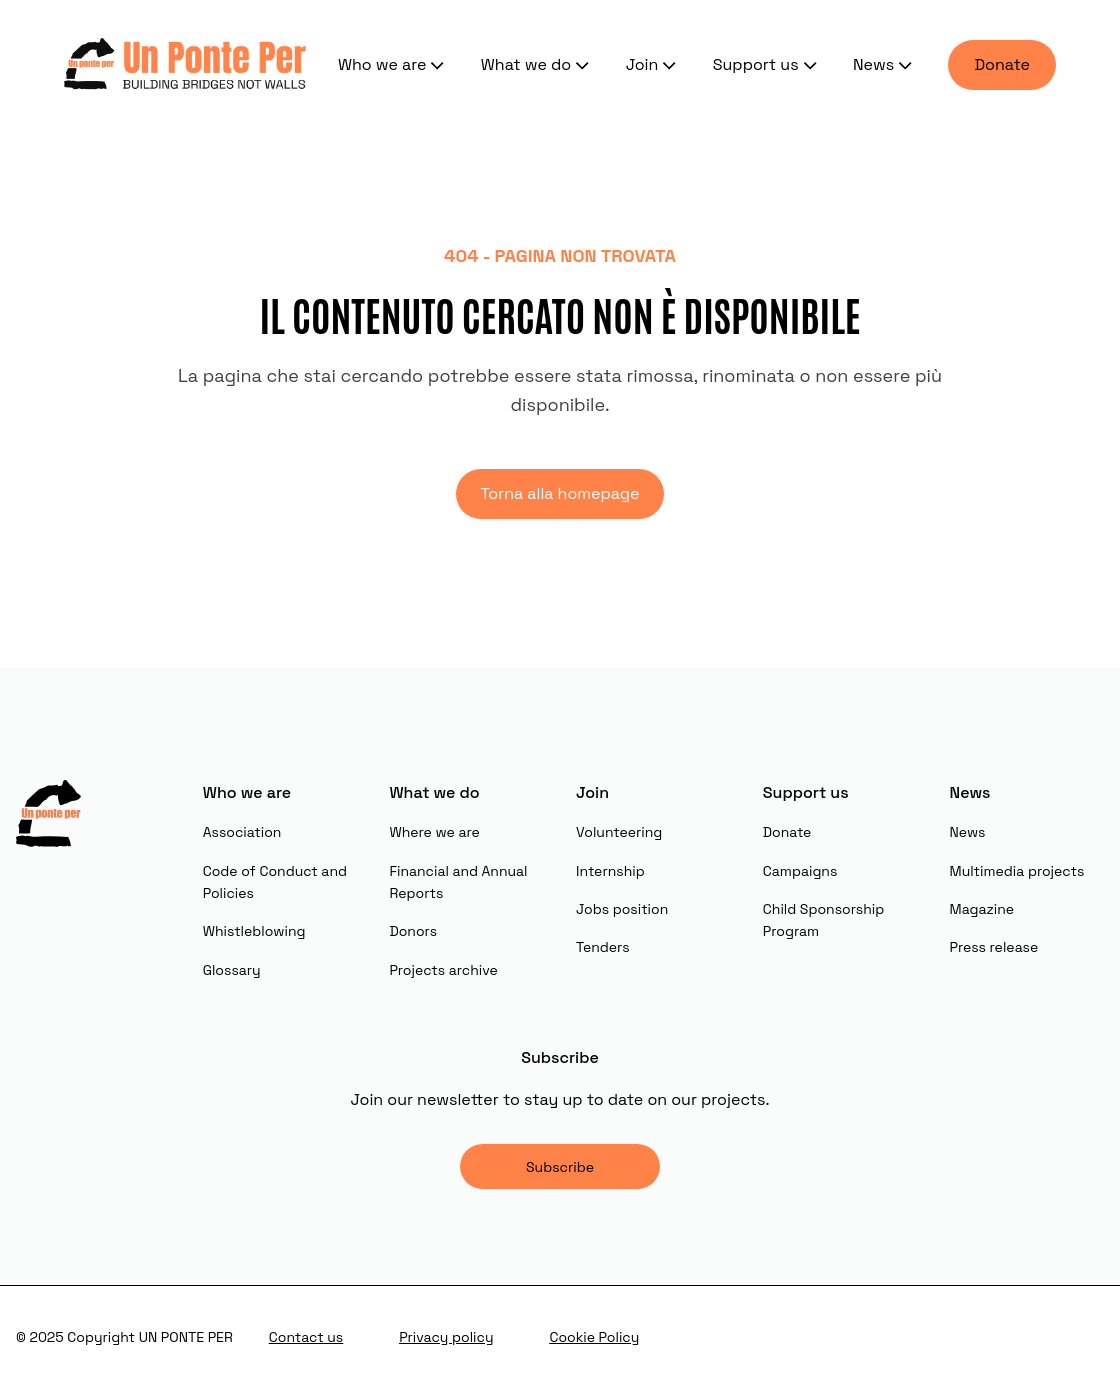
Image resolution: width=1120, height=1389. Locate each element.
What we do (537, 65)
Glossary (232, 970)
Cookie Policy (594, 1337)
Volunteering (619, 832)
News (885, 65)
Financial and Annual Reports (458, 882)
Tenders (603, 947)
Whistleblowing (254, 931)
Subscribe (560, 1167)
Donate (1002, 64)
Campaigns (800, 871)
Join (653, 65)
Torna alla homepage (559, 493)
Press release (994, 947)
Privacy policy (446, 1337)
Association (242, 832)
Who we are (393, 65)
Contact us (306, 1337)
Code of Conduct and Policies (275, 882)
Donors (413, 931)
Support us (767, 65)
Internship (610, 871)
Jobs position (622, 909)
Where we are (434, 832)
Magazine (982, 909)
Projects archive (443, 970)
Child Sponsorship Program (823, 920)
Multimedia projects (1017, 871)
